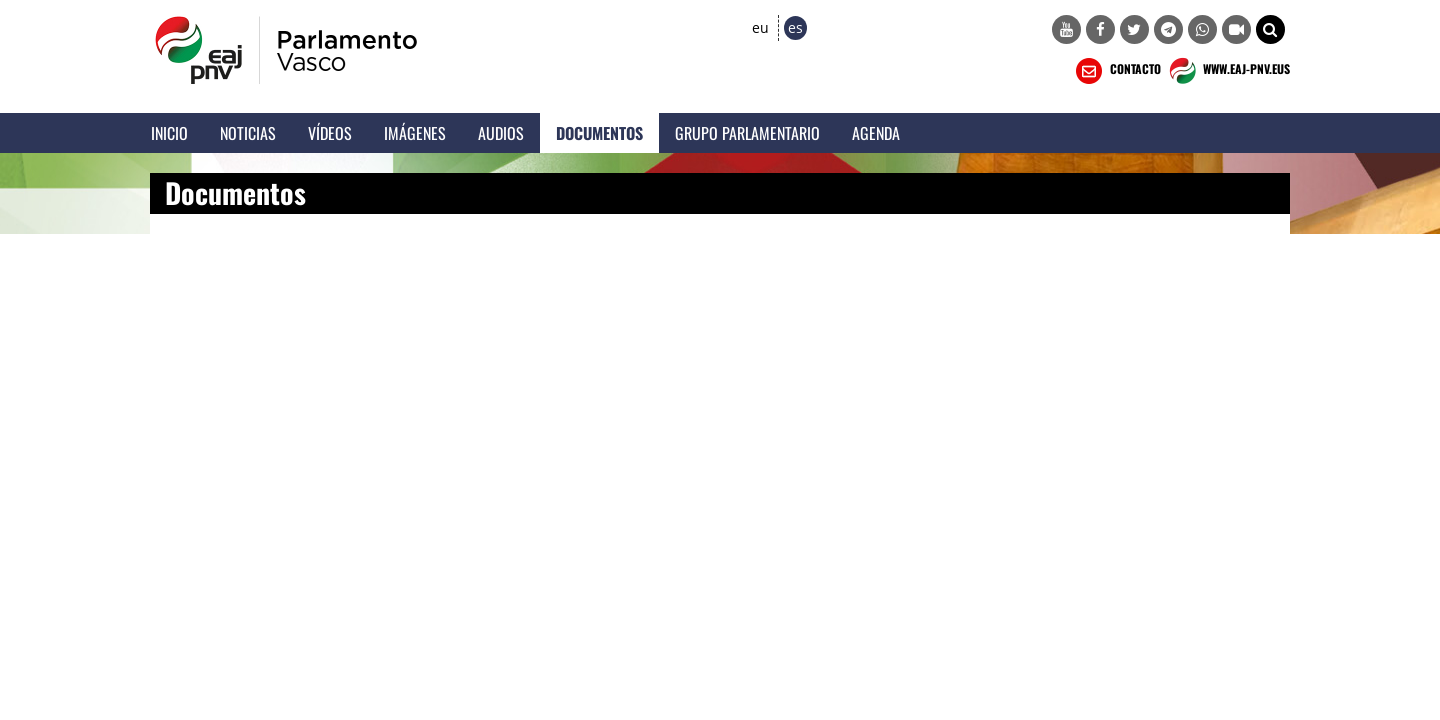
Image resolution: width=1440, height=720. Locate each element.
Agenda (876, 133)
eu (760, 27)
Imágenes (415, 133)
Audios (501, 133)
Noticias (248, 133)
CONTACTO (1116, 71)
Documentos (599, 133)
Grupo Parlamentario (747, 133)
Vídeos (330, 133)
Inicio (169, 133)
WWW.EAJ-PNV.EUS (1227, 71)
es (795, 27)
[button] (1270, 29)
